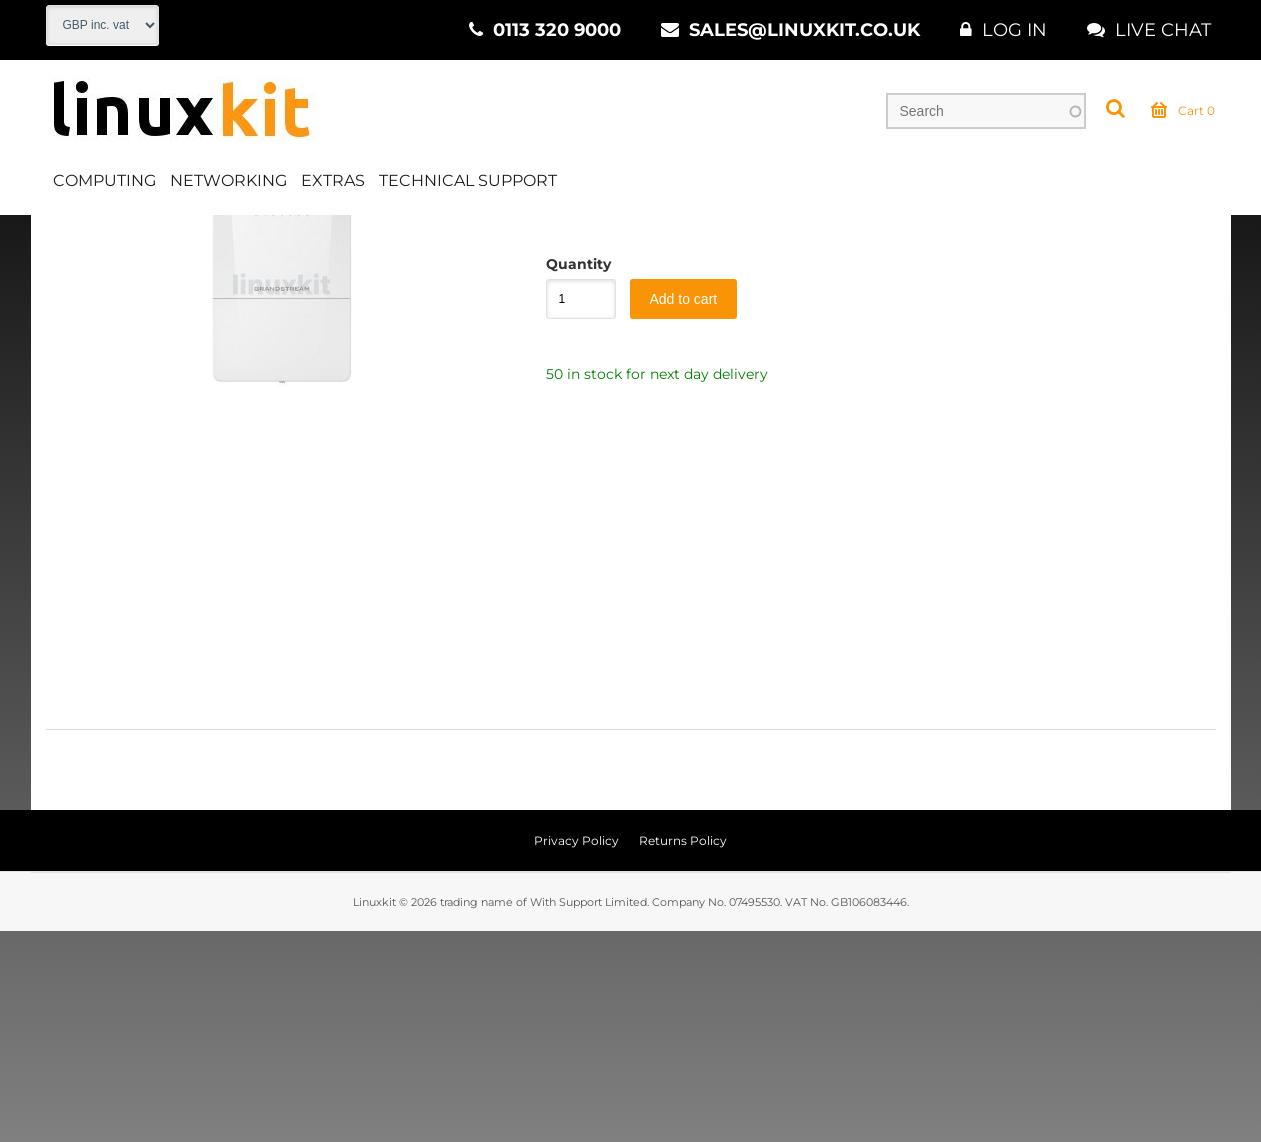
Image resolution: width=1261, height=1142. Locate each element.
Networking (228, 183)
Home (67, 239)
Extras (333, 183)
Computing (104, 183)
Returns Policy (683, 1051)
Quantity (571, 475)
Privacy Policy (576, 1051)
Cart (1183, 114)
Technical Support (468, 183)
